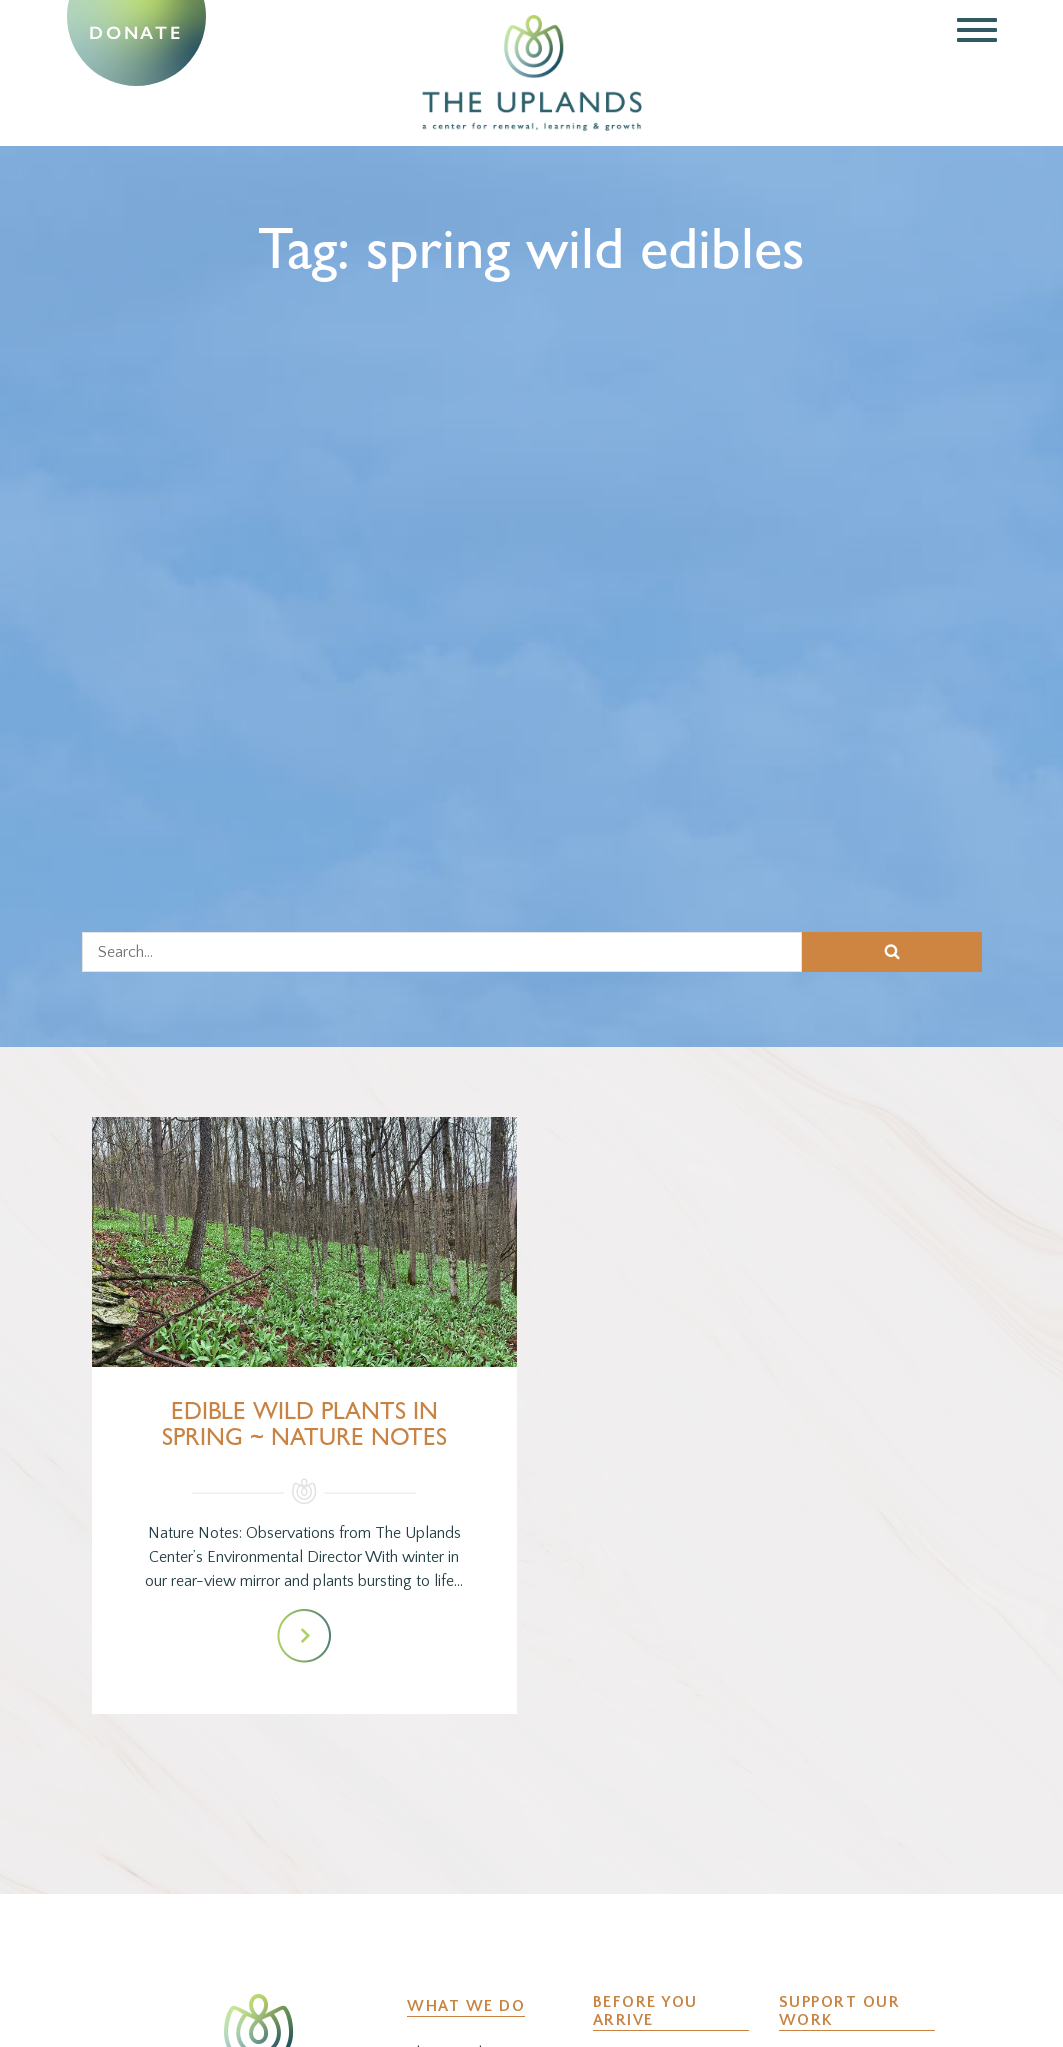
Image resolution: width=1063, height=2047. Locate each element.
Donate (136, 33)
